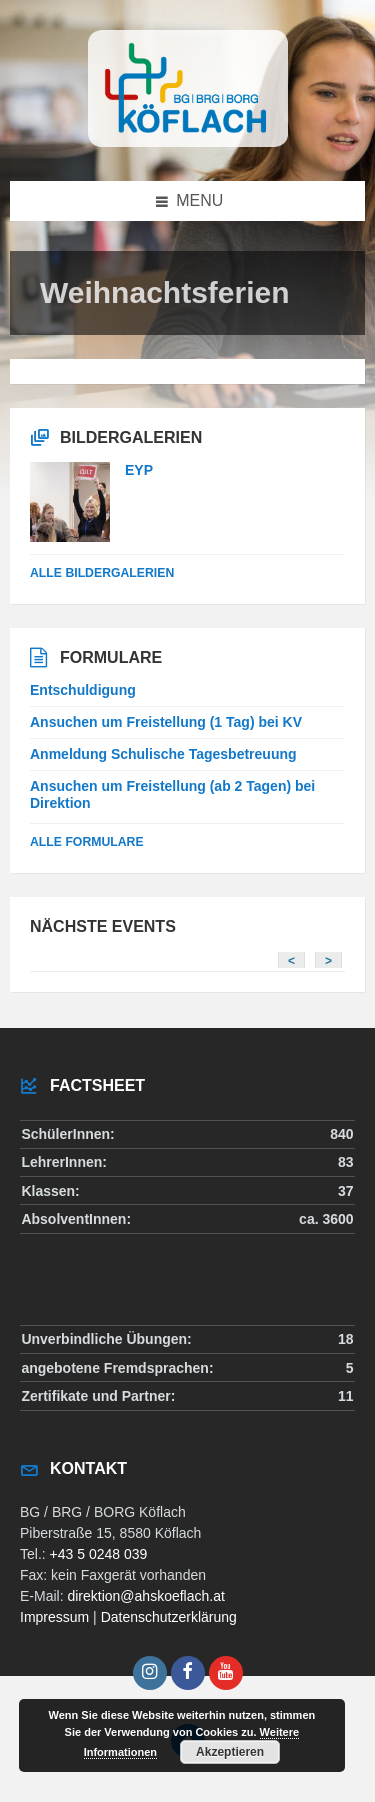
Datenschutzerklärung (169, 1617)
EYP (139, 470)
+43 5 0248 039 (99, 1554)
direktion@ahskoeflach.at (145, 1596)
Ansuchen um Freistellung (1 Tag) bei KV (166, 722)
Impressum (54, 1617)
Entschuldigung (83, 690)
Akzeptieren (230, 1752)
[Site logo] (188, 141)
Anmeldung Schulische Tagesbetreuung (163, 754)
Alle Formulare (87, 842)
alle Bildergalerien (102, 573)
